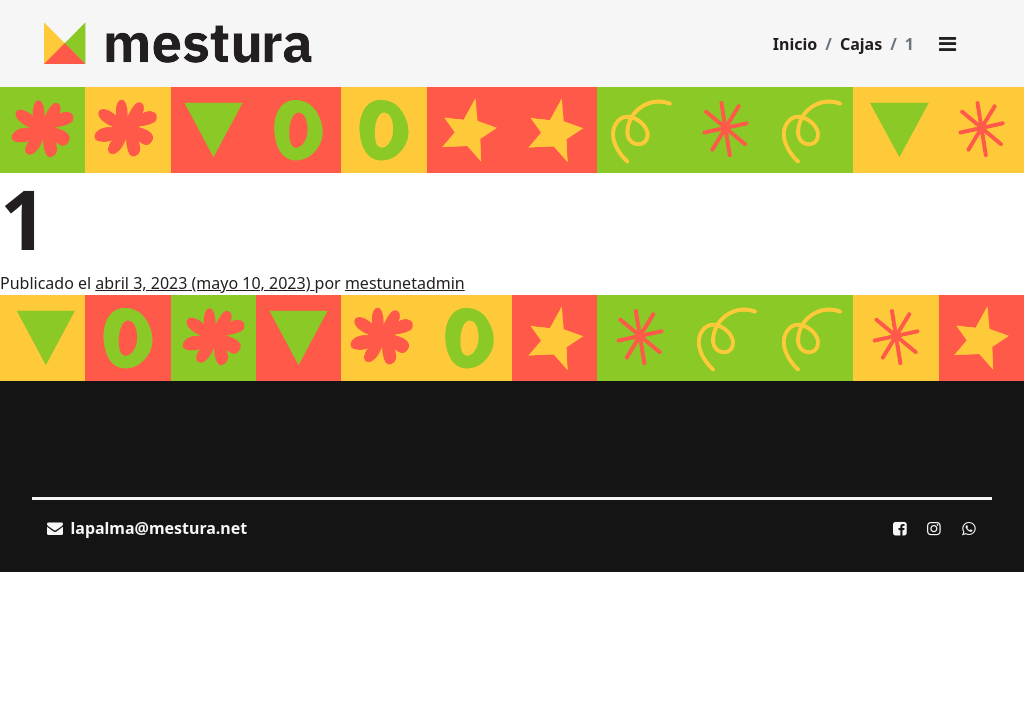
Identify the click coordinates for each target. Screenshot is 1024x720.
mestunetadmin (405, 283)
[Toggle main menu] (947, 44)
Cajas (861, 44)
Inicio (795, 44)
